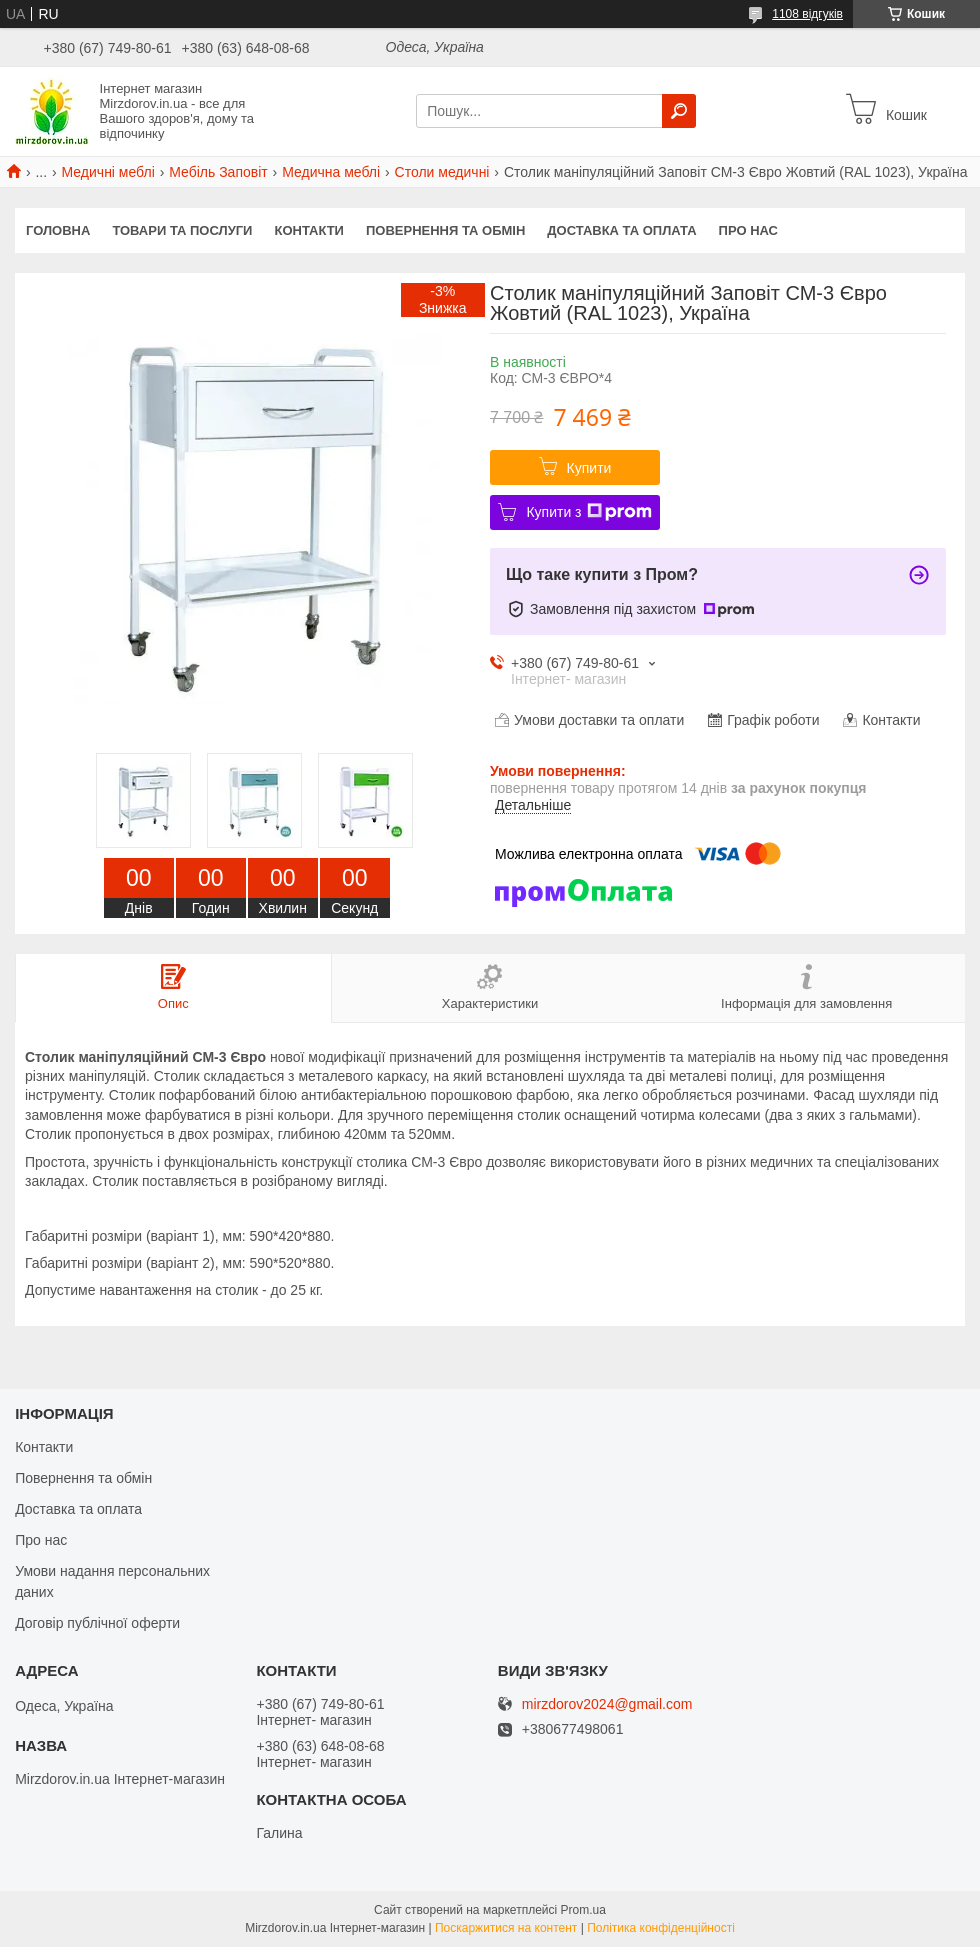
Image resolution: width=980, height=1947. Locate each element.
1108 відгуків (807, 14)
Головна (58, 230)
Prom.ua (583, 1910)
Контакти (309, 230)
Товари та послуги (182, 230)
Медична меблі (331, 172)
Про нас (748, 230)
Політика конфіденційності (661, 1928)
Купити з (588, 512)
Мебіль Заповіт (218, 172)
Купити (589, 468)
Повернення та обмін (445, 230)
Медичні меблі (108, 172)
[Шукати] (679, 111)
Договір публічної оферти (97, 1623)
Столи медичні (442, 172)
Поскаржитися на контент (506, 1928)
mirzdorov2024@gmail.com (607, 1704)
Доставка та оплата (621, 230)
